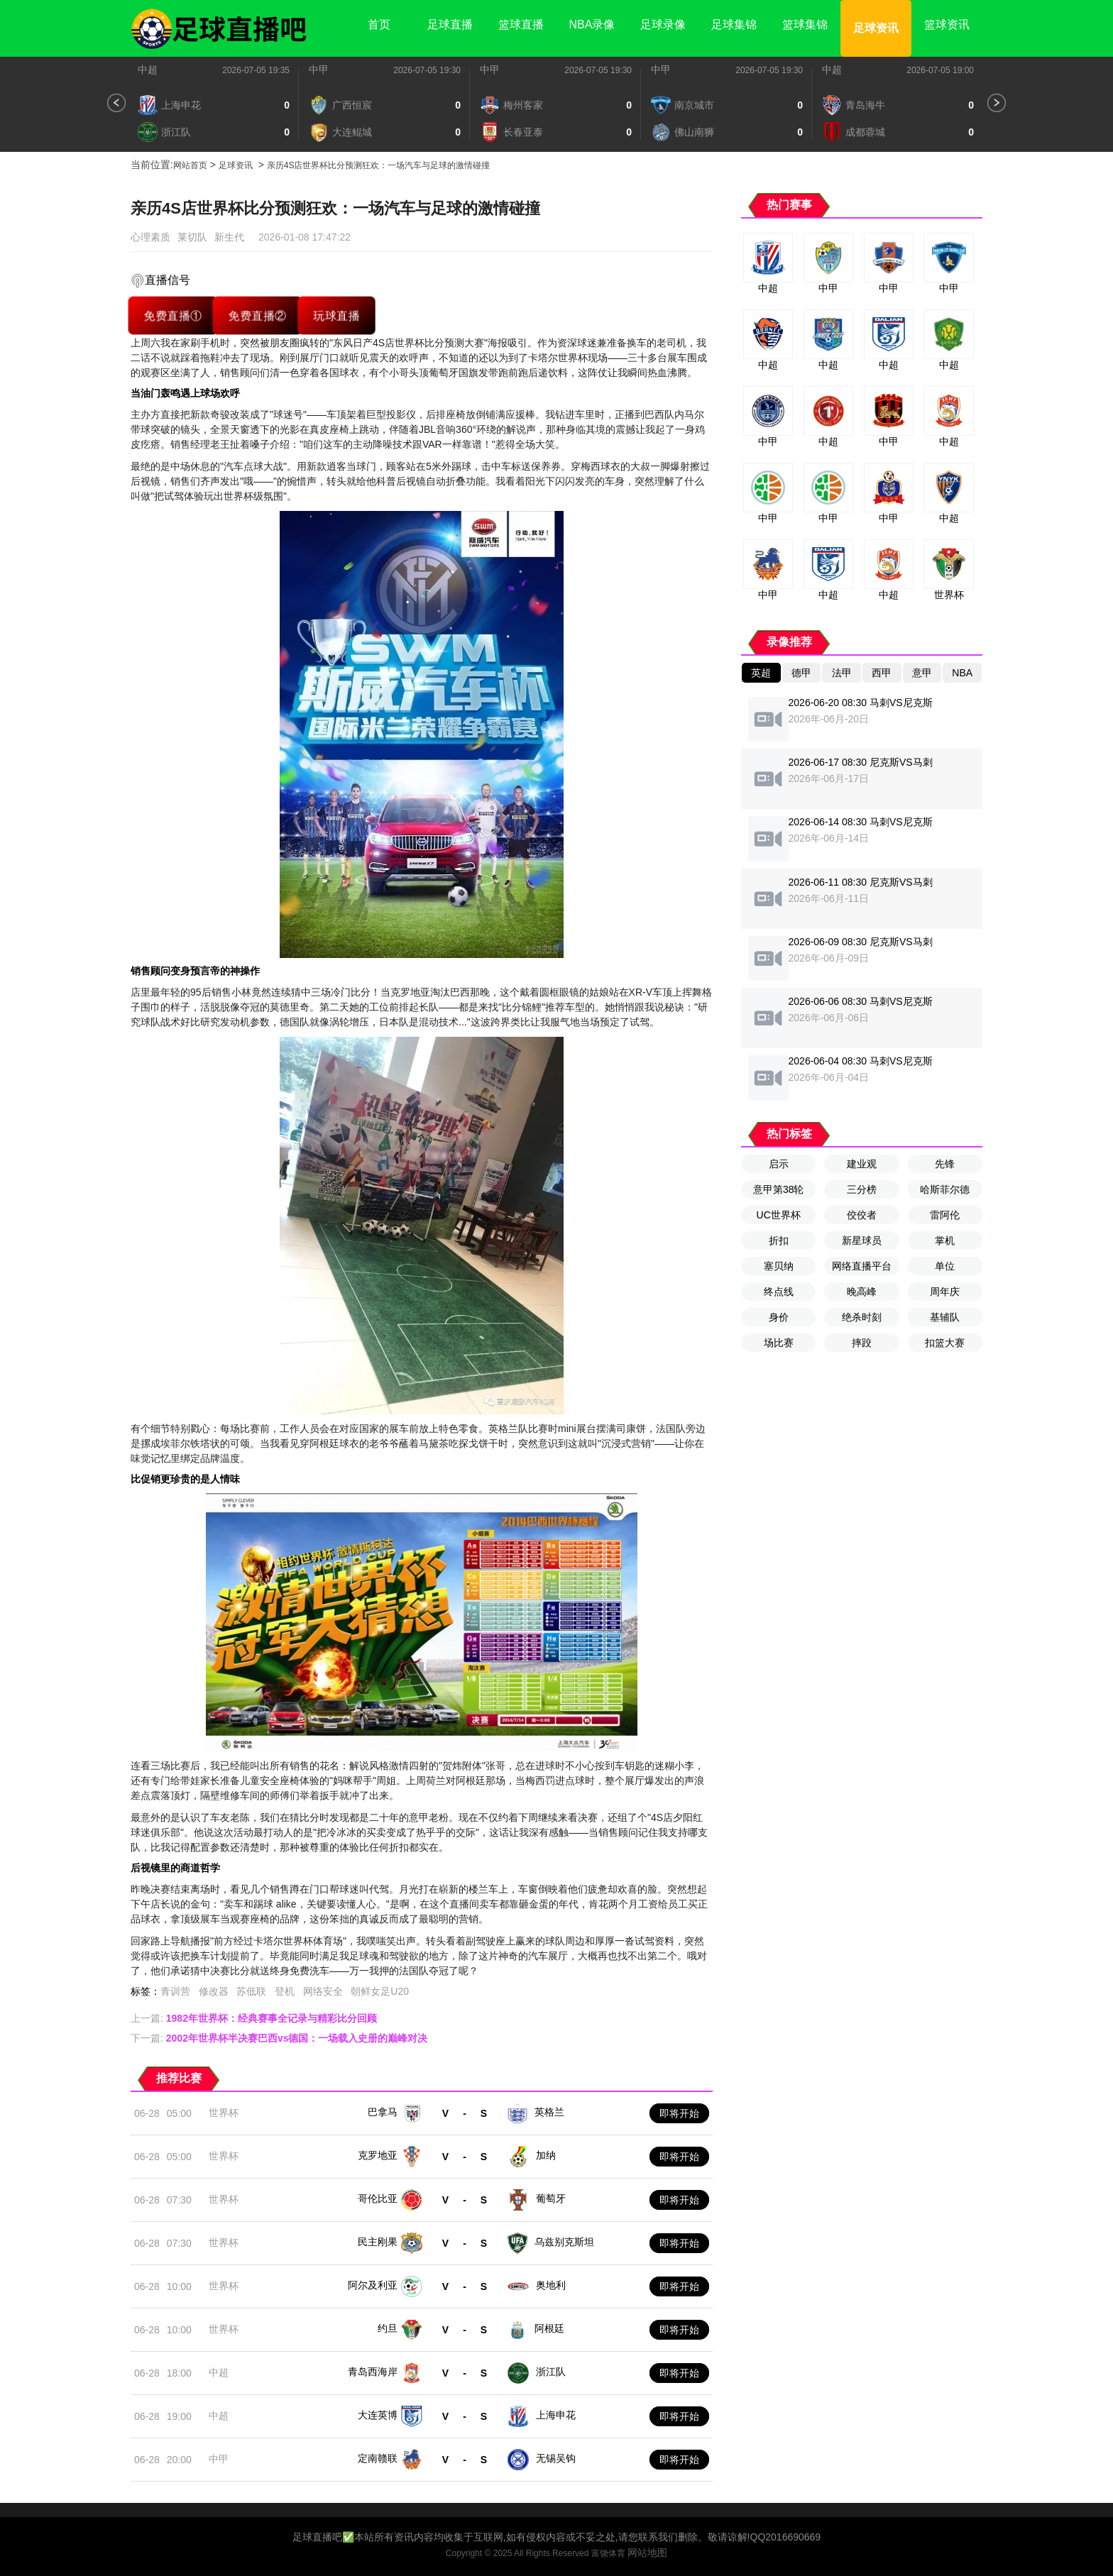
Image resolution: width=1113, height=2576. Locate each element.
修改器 (214, 1991)
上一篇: (254, 2018)
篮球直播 (521, 24)
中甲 (319, 69)
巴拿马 (383, 2112)
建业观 (862, 1163)
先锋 (945, 1163)
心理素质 (150, 237)
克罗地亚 (378, 2155)
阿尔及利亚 (373, 2285)
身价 (779, 1317)
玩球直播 (336, 315)
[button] (116, 103)
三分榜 (862, 1189)
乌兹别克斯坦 (564, 2241)
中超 (148, 69)
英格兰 (549, 2112)
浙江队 (551, 2371)
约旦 (388, 2328)
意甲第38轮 (778, 1189)
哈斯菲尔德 (945, 1189)
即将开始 (679, 2113)
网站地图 (647, 2552)
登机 (285, 1991)
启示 (779, 1163)
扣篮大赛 (945, 1342)
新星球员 (862, 1240)
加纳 (546, 2155)
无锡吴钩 (556, 2458)
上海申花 (556, 2415)
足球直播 (450, 24)
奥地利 (551, 2285)
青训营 (175, 1991)
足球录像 (663, 24)
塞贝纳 (779, 1266)
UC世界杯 (779, 1215)
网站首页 (190, 165)
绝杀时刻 (862, 1317)
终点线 (779, 1291)
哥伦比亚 (378, 2198)
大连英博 (378, 2415)
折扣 (779, 1240)
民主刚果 (378, 2241)
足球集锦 (734, 24)
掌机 (945, 1240)
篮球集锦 (805, 24)
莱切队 (192, 237)
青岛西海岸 (373, 2371)
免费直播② (257, 315)
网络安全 (323, 1991)
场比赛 (779, 1342)
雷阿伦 (945, 1215)
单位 (945, 1266)
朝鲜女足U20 (380, 1991)
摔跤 (862, 1342)
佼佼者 (862, 1215)
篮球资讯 (947, 24)
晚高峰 (862, 1291)
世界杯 (223, 2112)
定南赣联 (378, 2458)
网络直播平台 (862, 1266)
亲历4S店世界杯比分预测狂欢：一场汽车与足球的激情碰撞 (378, 165)
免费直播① (172, 315)
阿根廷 (549, 2328)
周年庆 (945, 1291)
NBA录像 (592, 24)
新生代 (229, 237)
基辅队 (945, 1317)
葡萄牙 (551, 2198)
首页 (379, 24)
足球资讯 (876, 28)
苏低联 (251, 1991)
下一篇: (279, 2038)
